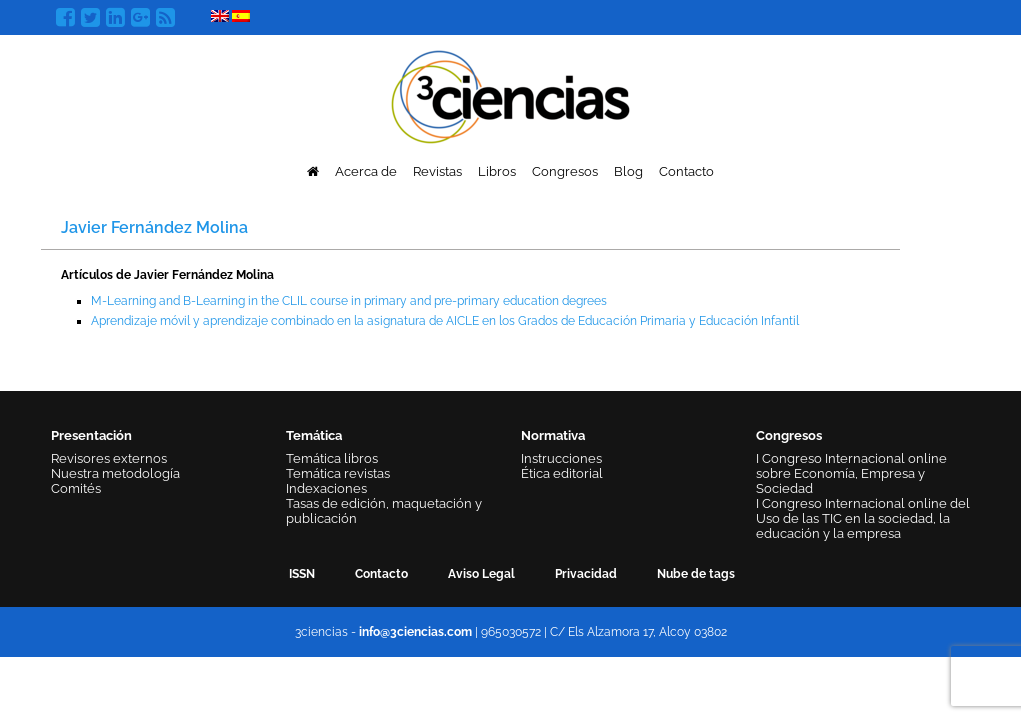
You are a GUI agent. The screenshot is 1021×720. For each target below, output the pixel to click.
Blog (628, 171)
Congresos (565, 171)
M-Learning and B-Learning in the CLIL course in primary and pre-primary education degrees (349, 301)
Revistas (437, 171)
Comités (76, 488)
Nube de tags (696, 574)
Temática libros (332, 458)
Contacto (686, 171)
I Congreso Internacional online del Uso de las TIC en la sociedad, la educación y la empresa (863, 518)
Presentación (91, 435)
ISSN (302, 574)
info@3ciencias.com (415, 632)
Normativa (553, 435)
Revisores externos (109, 458)
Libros (497, 171)
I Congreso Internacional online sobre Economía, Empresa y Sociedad (851, 473)
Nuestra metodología (115, 473)
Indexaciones (326, 488)
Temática (314, 435)
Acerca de (366, 171)
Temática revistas (338, 473)
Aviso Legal (481, 574)
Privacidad (586, 574)
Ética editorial (562, 473)
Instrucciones (561, 458)
